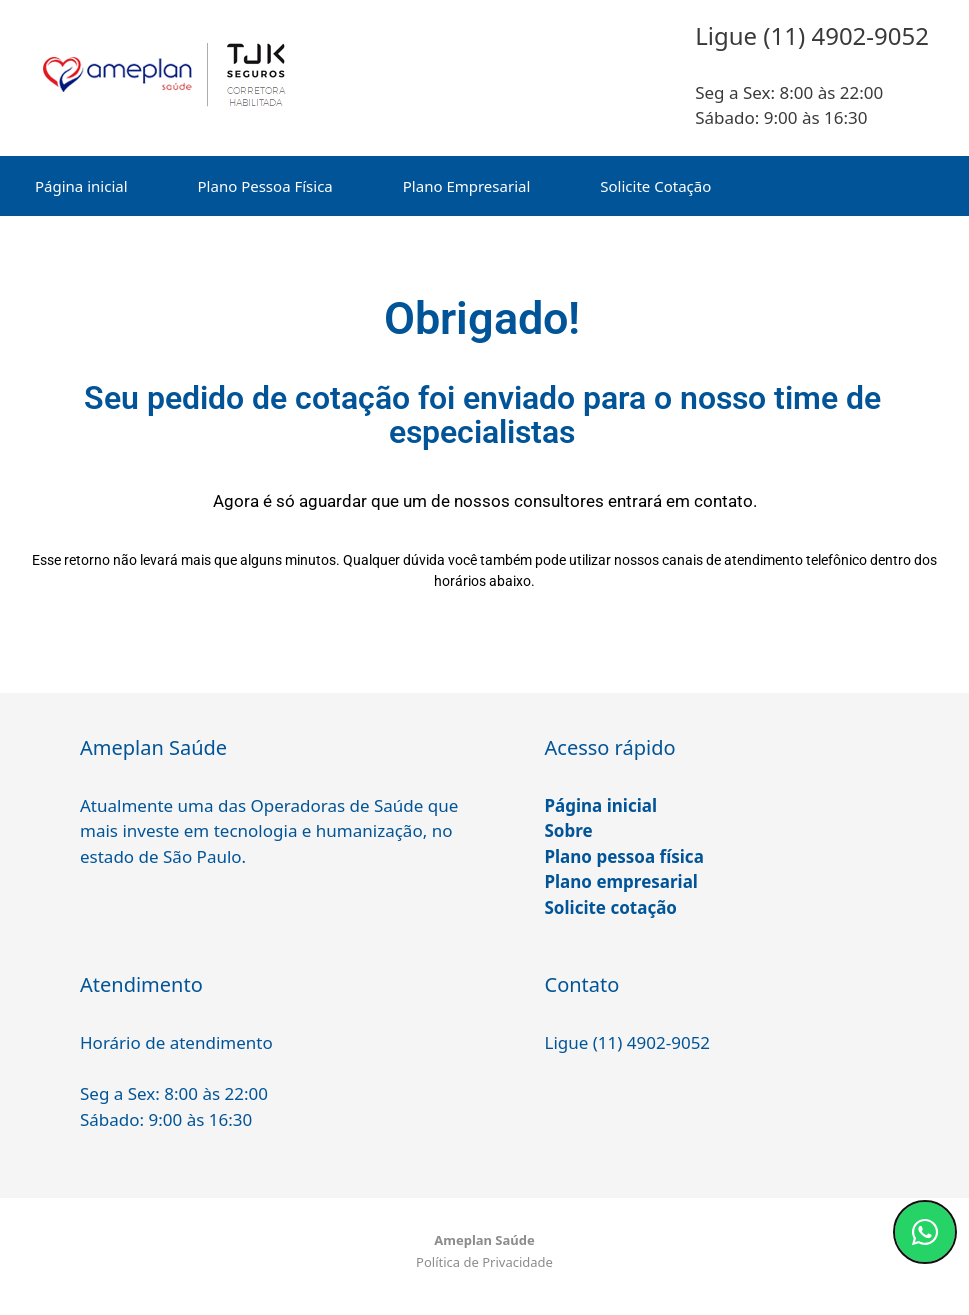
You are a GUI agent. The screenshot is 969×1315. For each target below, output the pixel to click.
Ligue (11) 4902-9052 (628, 1042)
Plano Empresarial (467, 186)
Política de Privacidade (484, 1262)
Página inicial (81, 186)
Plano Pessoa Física (265, 186)
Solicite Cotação (655, 186)
